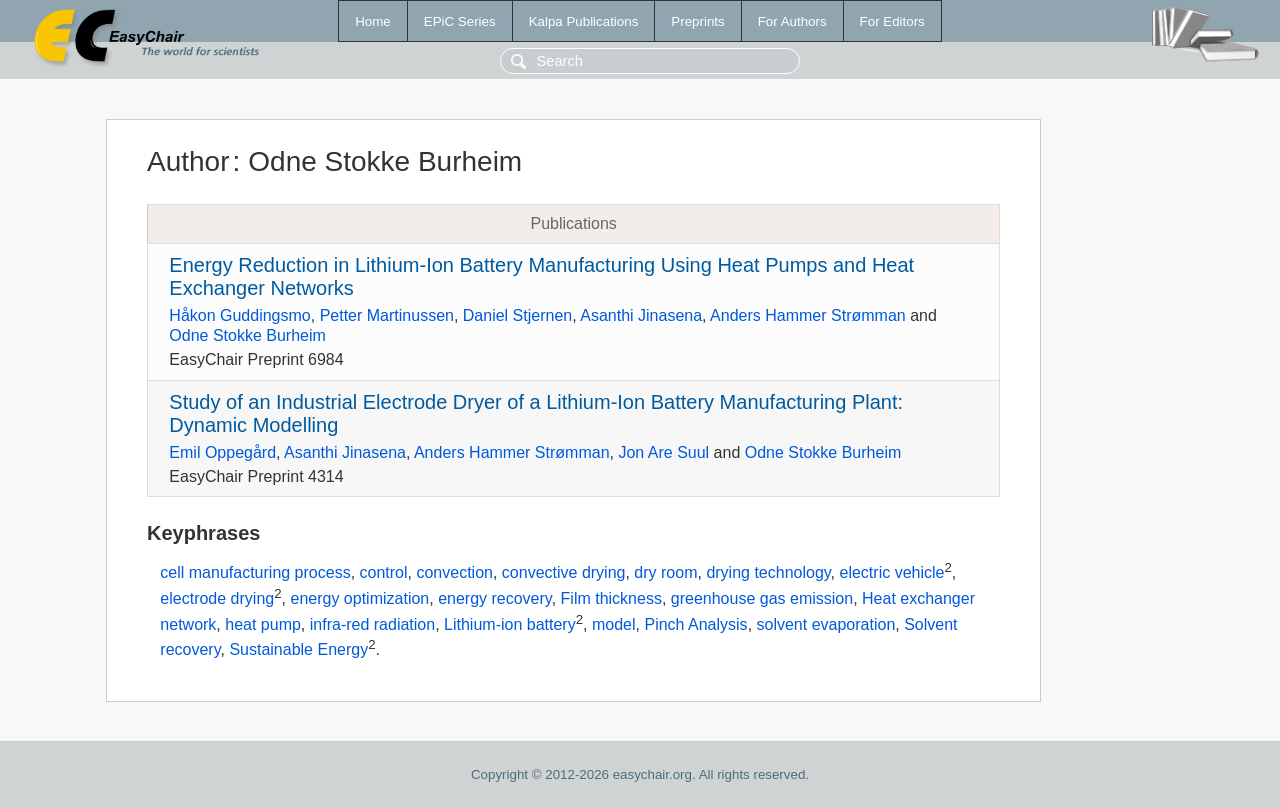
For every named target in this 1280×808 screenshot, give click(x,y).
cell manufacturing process (255, 573)
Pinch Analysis (695, 624)
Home (373, 21)
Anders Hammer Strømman (808, 315)
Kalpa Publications (584, 21)
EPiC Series (460, 21)
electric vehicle (892, 573)
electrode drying (217, 598)
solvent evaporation (826, 624)
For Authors (792, 21)
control (384, 573)
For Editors (892, 21)
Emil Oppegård (222, 452)
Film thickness (611, 598)
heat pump (263, 624)
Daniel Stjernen (517, 315)
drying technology (768, 573)
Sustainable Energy (298, 650)
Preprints (697, 21)
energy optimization (359, 598)
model (614, 624)
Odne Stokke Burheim (247, 335)
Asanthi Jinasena (641, 315)
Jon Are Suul (663, 452)
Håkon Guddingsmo (239, 315)
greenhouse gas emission (762, 598)
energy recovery (495, 598)
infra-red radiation (372, 624)
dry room (665, 573)
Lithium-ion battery (510, 624)
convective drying (564, 573)
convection (454, 573)
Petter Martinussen (387, 315)
